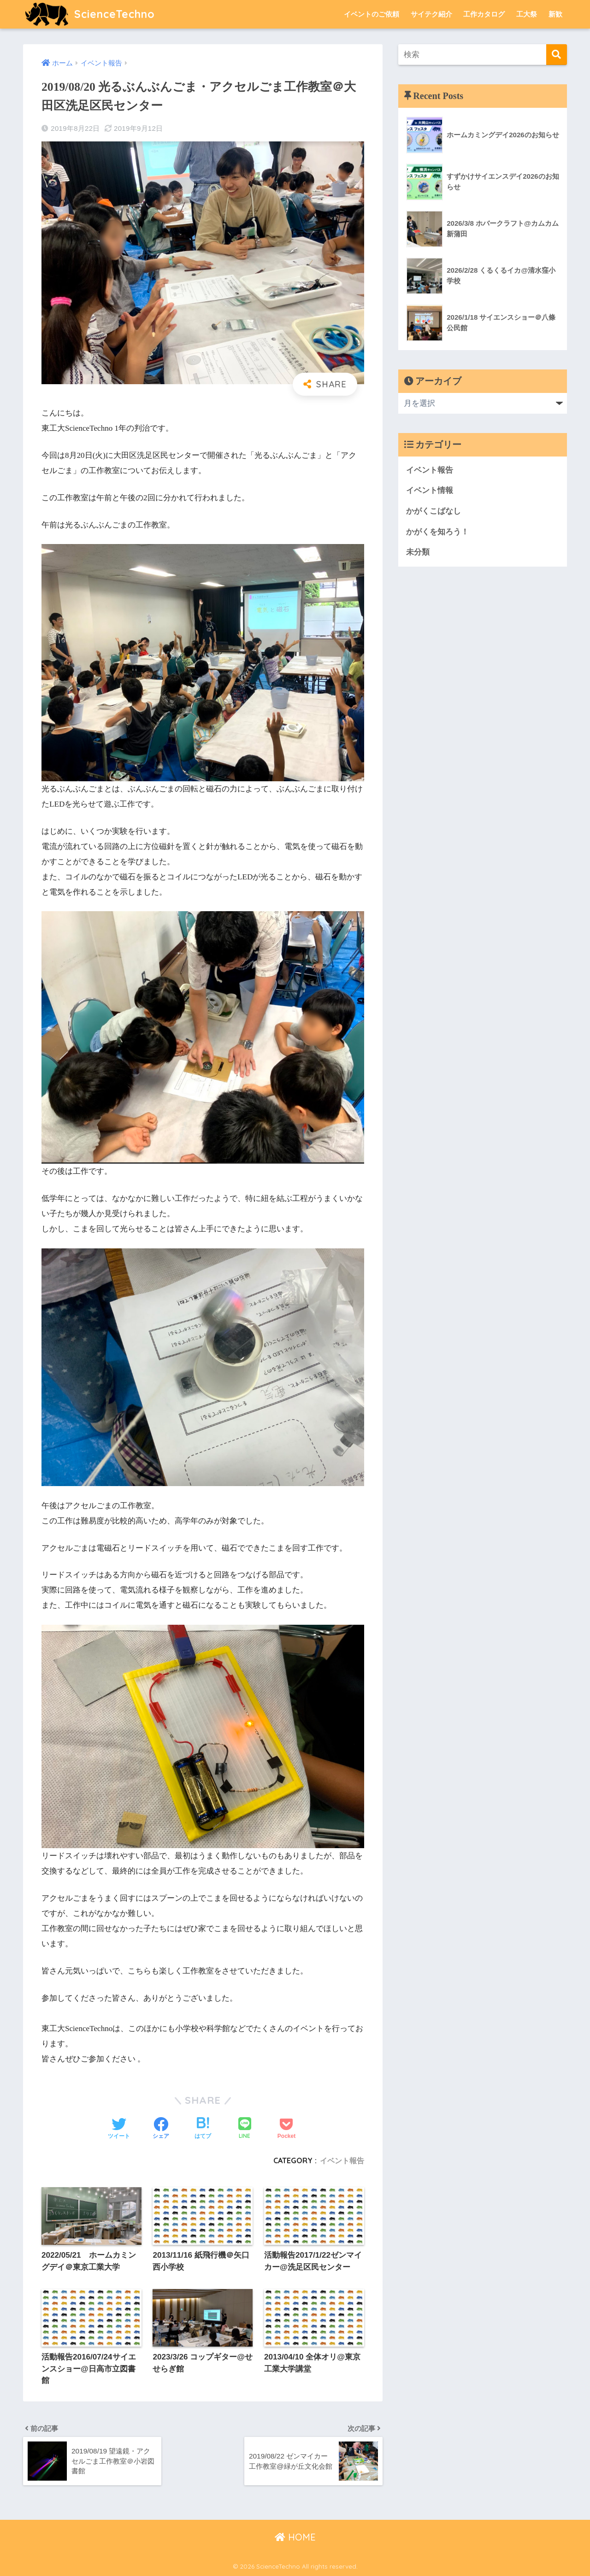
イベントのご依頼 (371, 14)
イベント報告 (342, 2160)
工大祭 (526, 14)
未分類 (418, 552)
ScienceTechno (90, 14)
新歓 (555, 14)
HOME (295, 2537)
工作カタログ (484, 14)
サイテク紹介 (431, 14)
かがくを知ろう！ (437, 531)
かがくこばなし (433, 511)
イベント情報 (429, 490)
